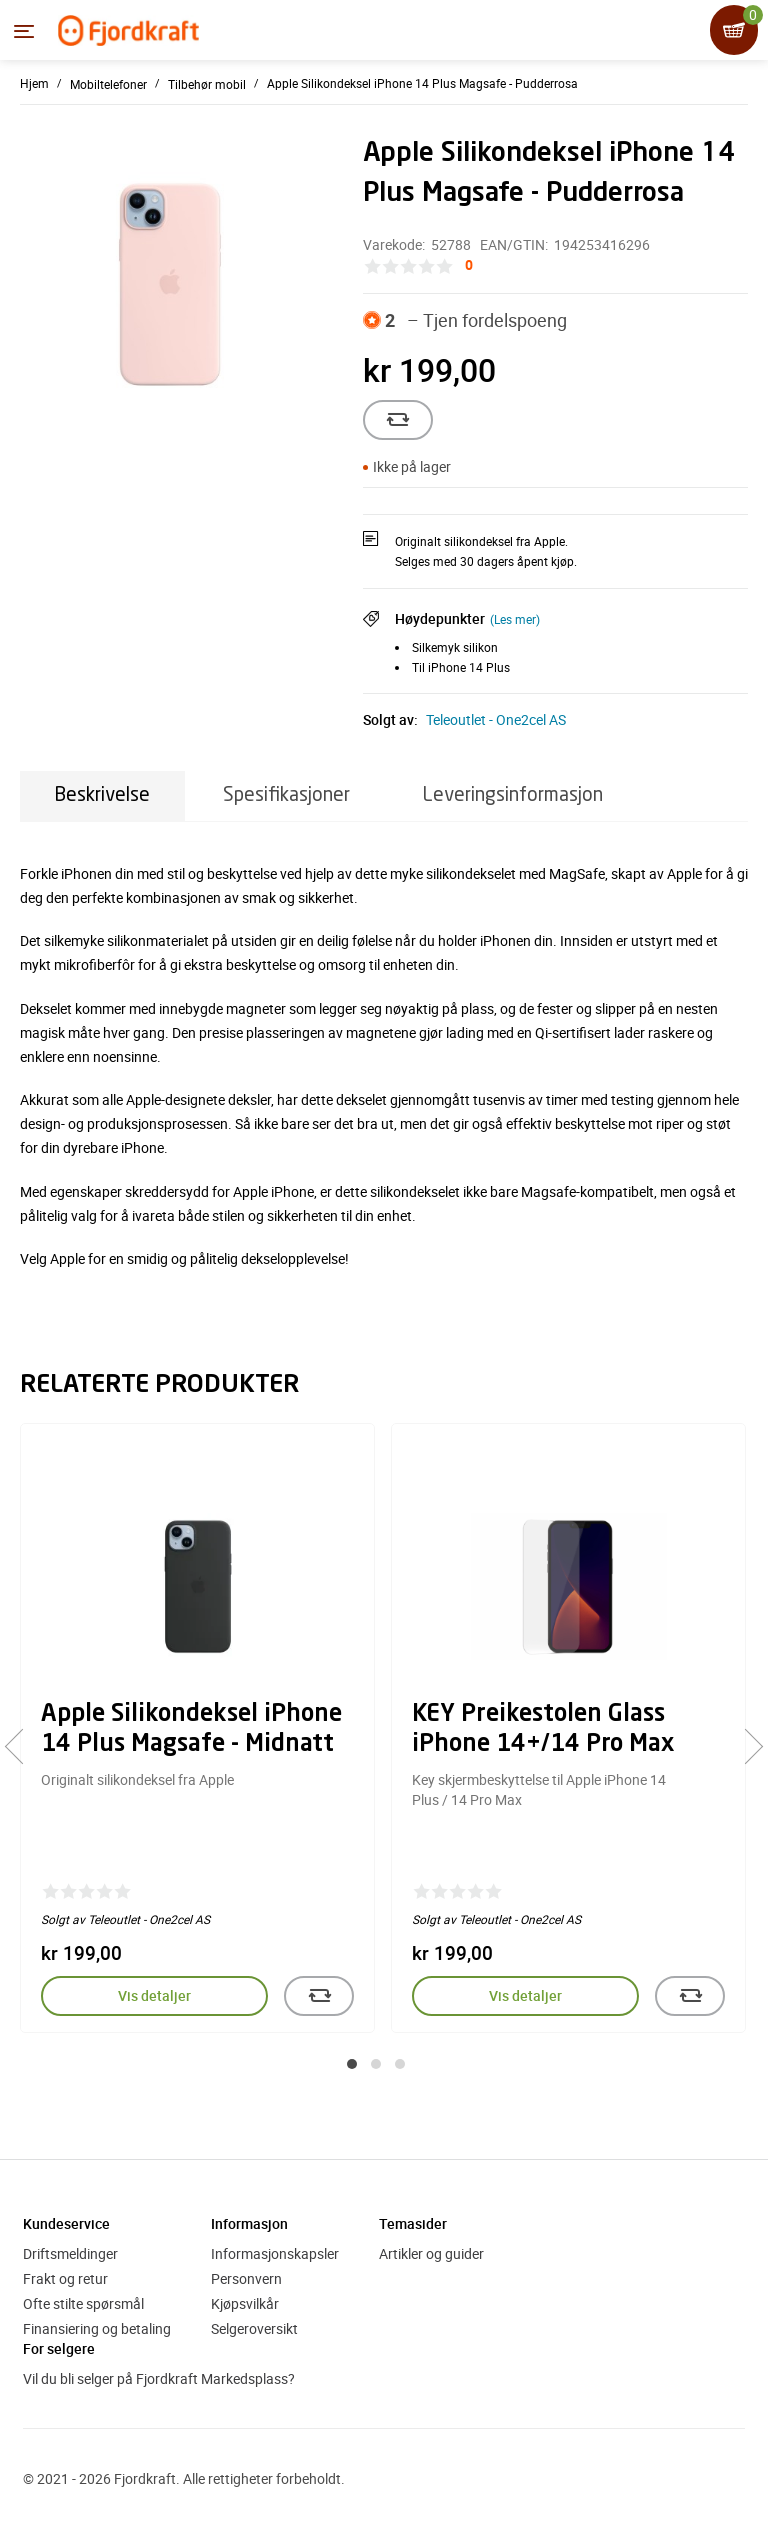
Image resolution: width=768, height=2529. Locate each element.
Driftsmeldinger (70, 2253)
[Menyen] (24, 31)
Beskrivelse (102, 795)
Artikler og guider (431, 2253)
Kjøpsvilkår (245, 2303)
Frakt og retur (65, 2278)
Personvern (246, 2278)
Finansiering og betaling (97, 2328)
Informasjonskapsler (275, 2253)
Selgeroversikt (254, 2328)
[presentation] (22, 1746)
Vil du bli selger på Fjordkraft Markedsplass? (159, 2378)
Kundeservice (66, 2223)
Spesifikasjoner (286, 795)
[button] (352, 2064)
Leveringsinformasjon (513, 795)
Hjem (34, 83)
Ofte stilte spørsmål (83, 2303)
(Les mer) (515, 619)
